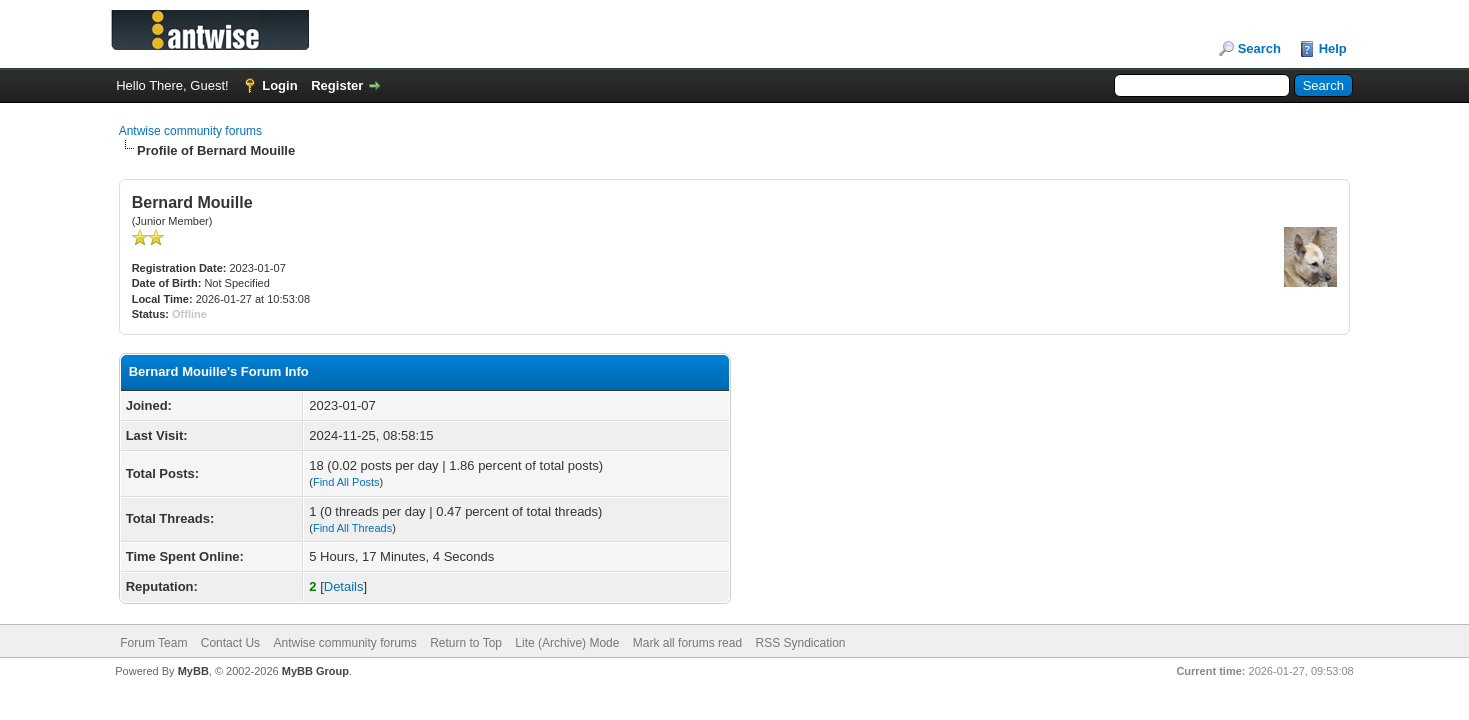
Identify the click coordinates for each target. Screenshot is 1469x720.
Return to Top (466, 643)
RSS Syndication (800, 643)
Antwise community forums (190, 131)
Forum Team (153, 643)
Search (1259, 48)
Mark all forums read (687, 643)
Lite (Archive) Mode (567, 643)
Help (1333, 48)
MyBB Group (315, 671)
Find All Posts (346, 482)
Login (279, 85)
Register (337, 85)
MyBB (193, 671)
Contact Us (230, 643)
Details (344, 586)
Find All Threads (352, 528)
